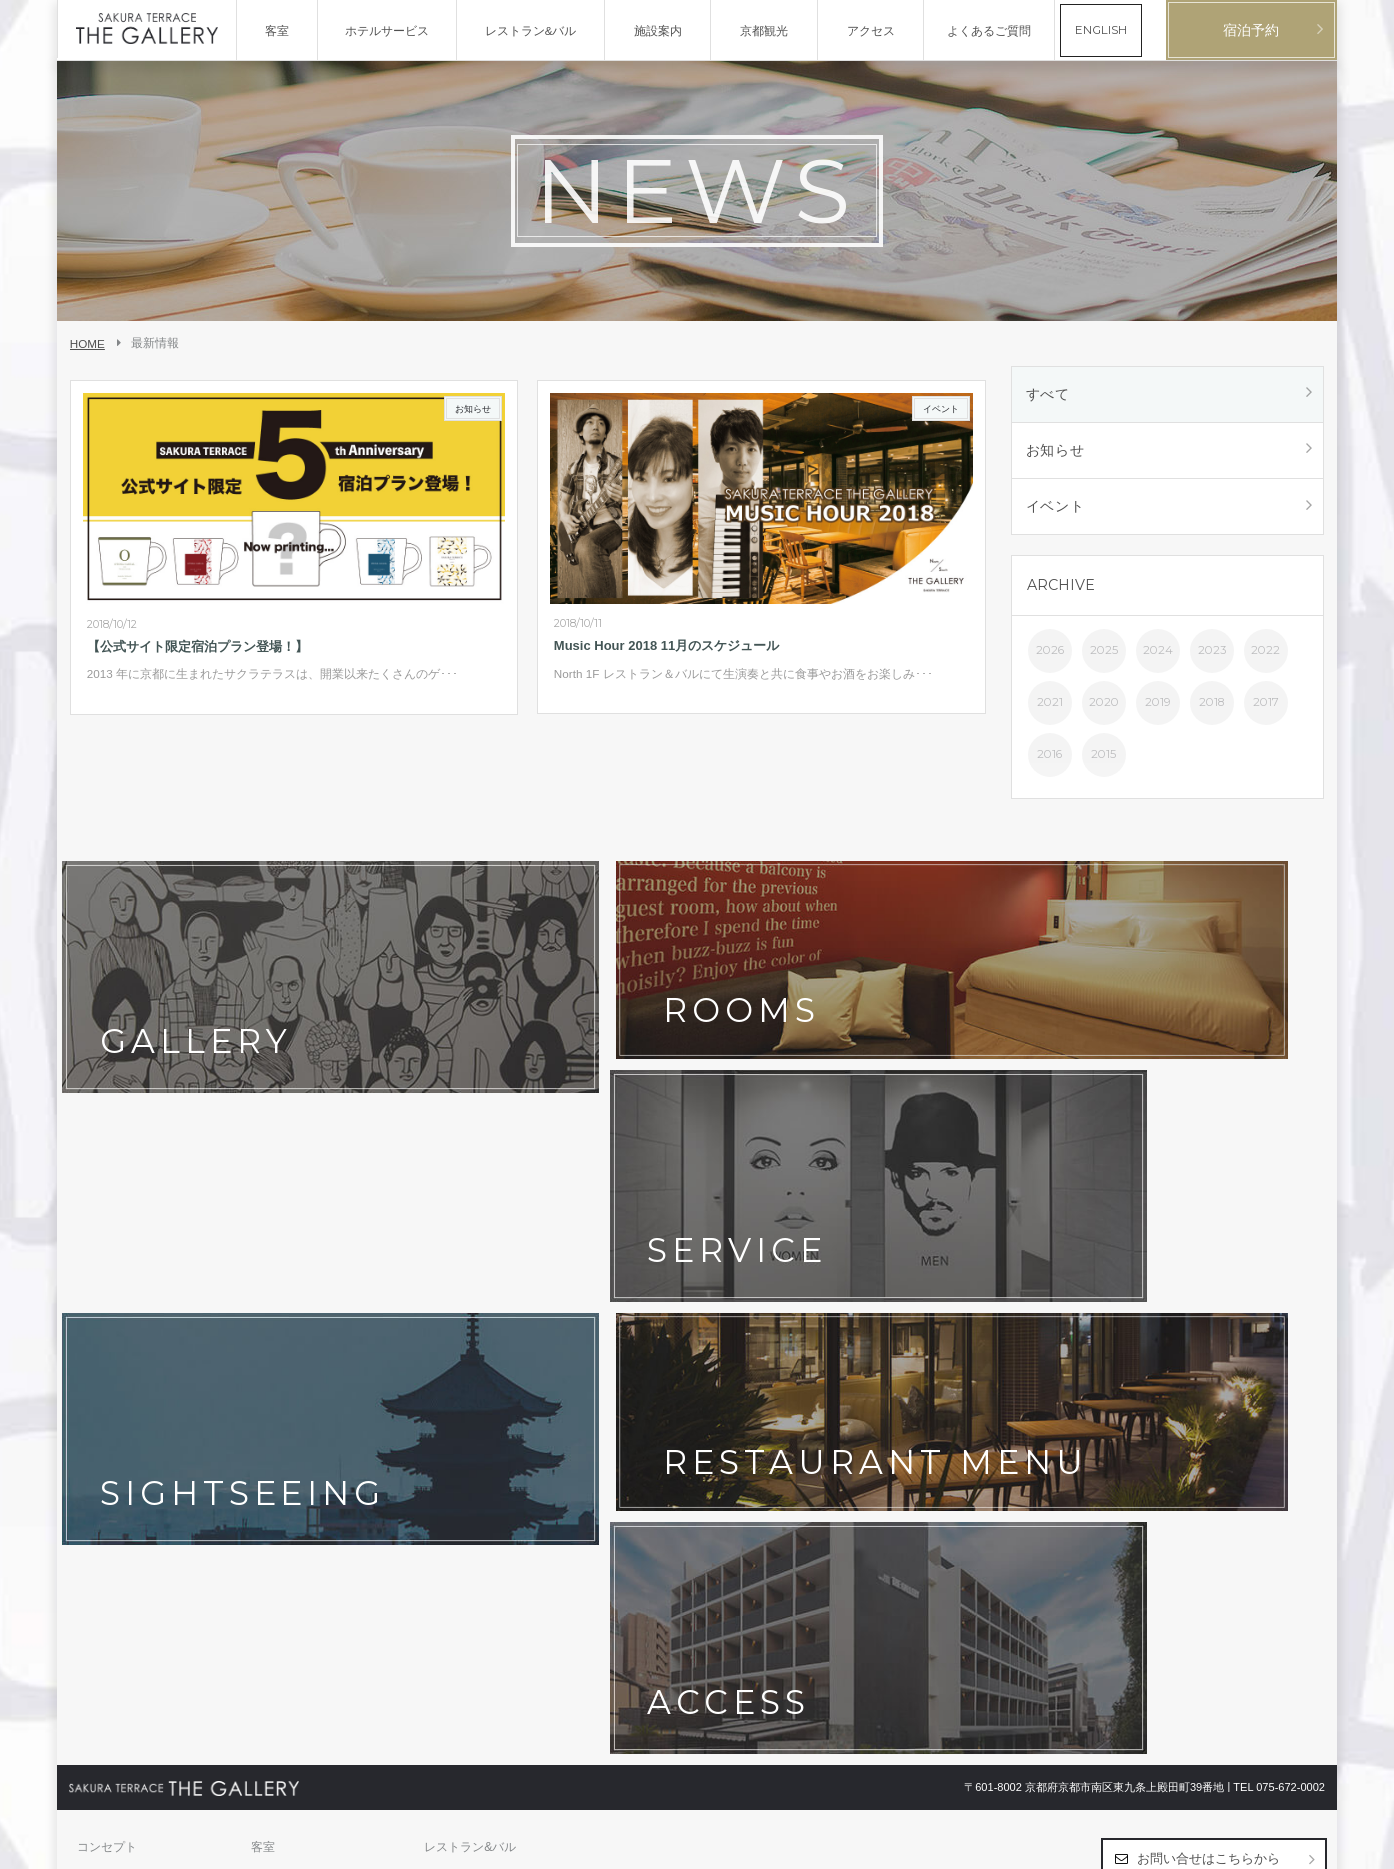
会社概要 (101, 1413)
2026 (1050, 656)
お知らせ (1056, 453)
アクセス (448, 1320)
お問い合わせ (113, 1382)
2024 (1158, 656)
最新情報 (275, 1351)
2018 (1211, 708)
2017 (1266, 708)
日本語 (1265, 1845)
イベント (1056, 511)
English (1306, 1845)
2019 (1158, 708)
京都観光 (101, 1351)
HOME (87, 343)
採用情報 (275, 1413)
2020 (1104, 708)
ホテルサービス (119, 1320)
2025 (1104, 656)
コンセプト (107, 1289)
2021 (1050, 708)
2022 (1265, 656)
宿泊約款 (448, 1382)
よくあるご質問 (466, 1351)
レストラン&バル (470, 1289)
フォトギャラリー (299, 1320)
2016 (1049, 760)
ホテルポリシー (293, 1382)
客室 (263, 1289)
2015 (1103, 760)
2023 (1212, 656)
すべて (1049, 395)
